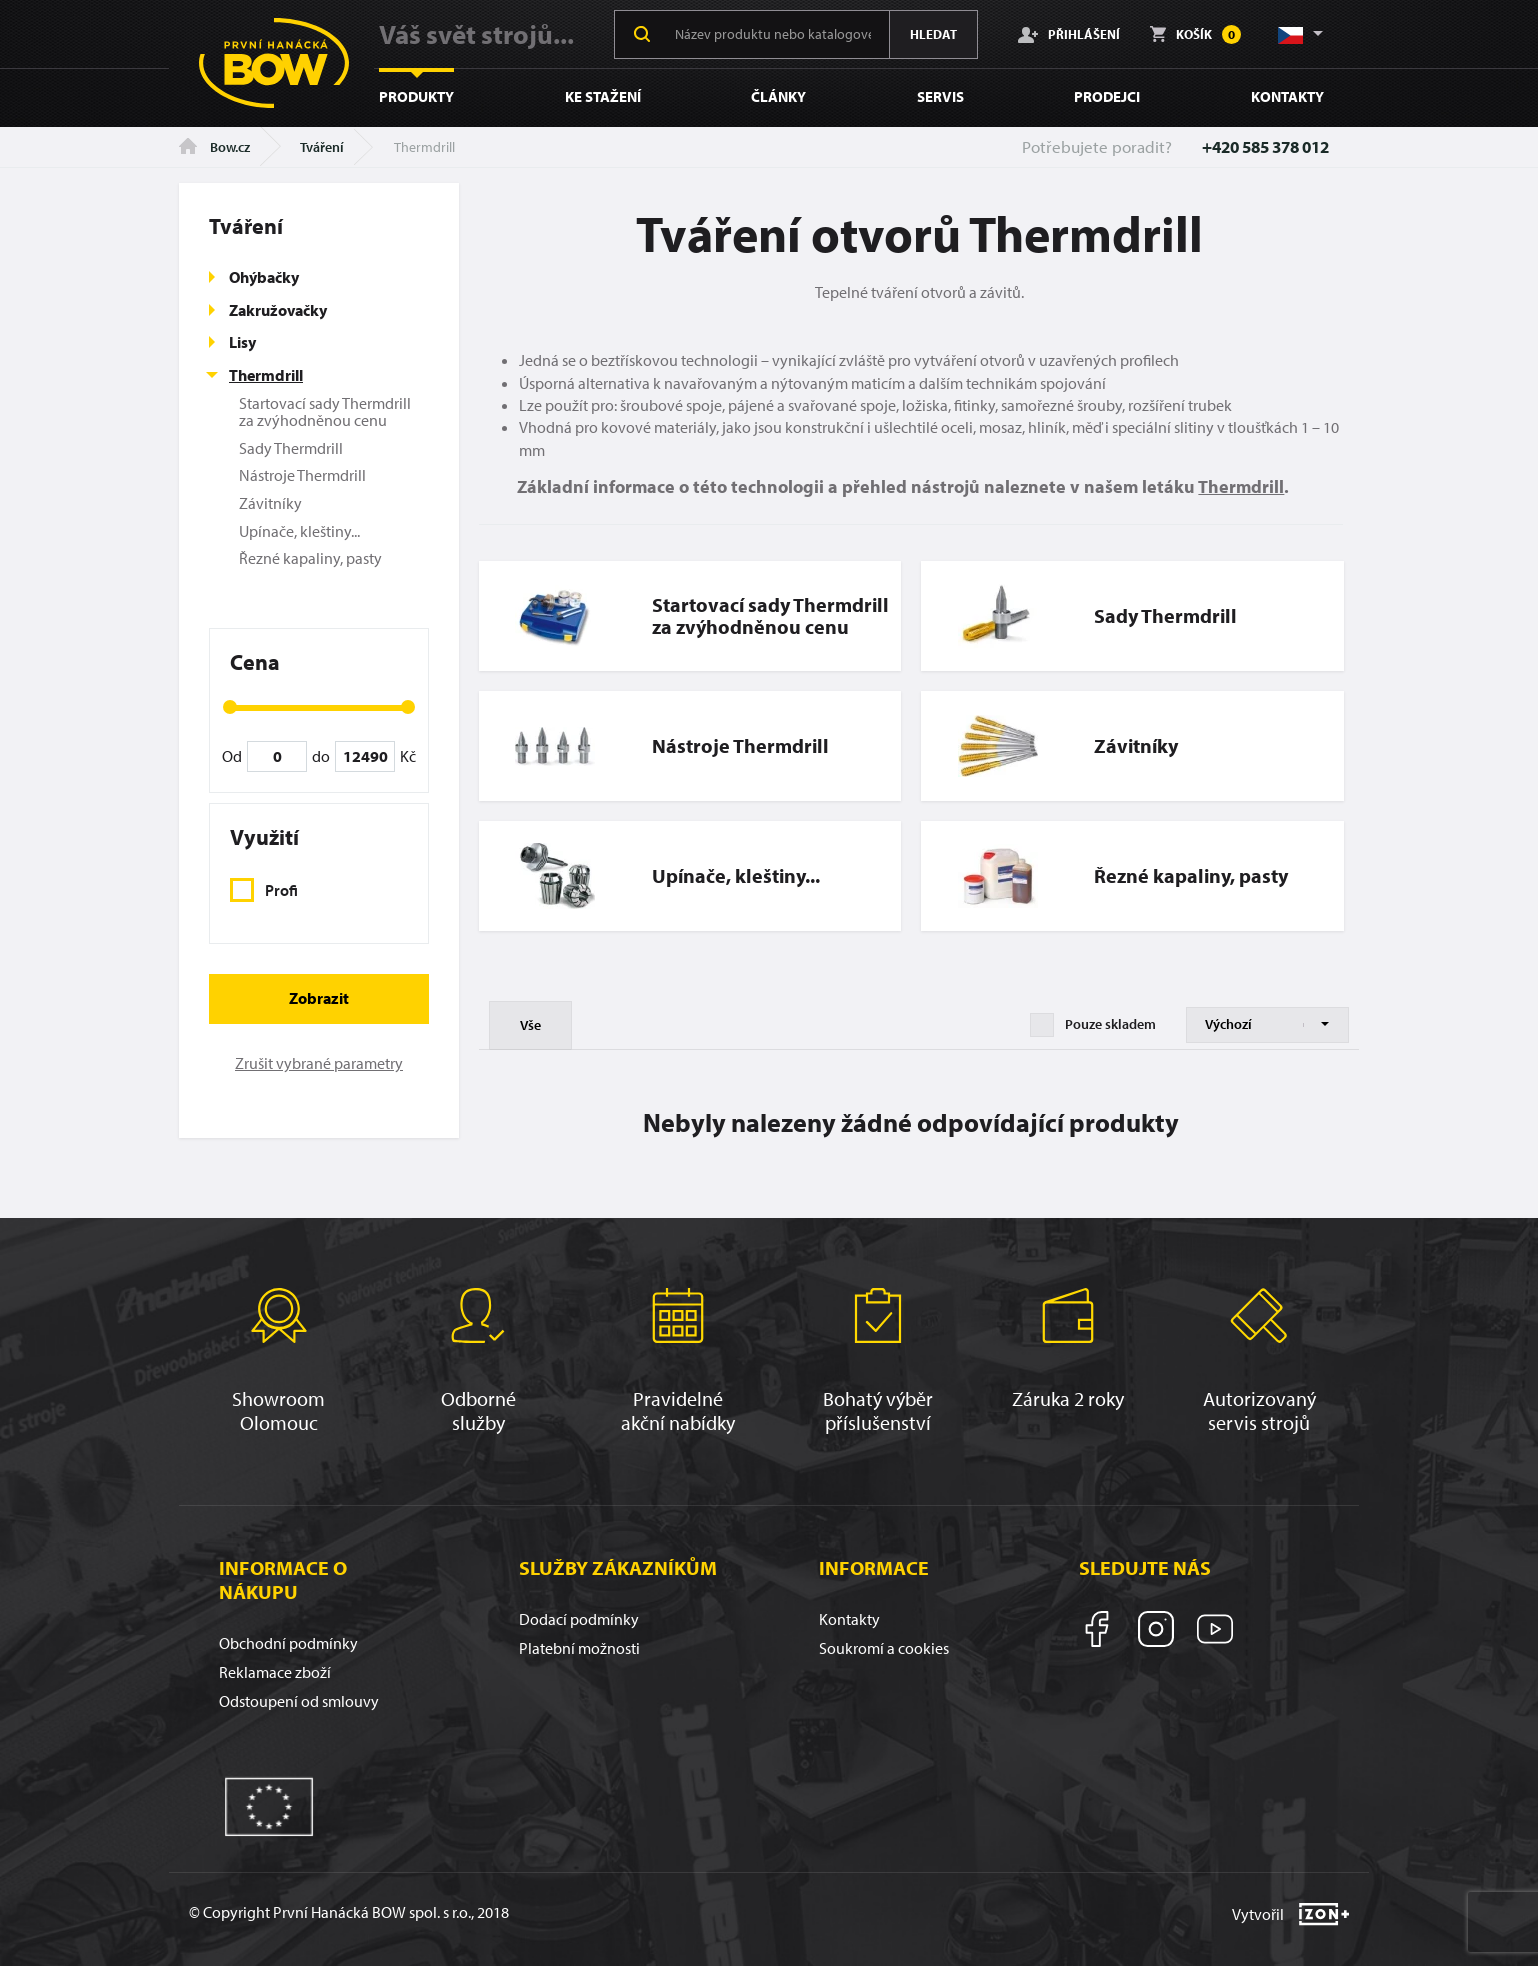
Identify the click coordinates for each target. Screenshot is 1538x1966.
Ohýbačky (264, 277)
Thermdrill (266, 375)
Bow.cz (214, 147)
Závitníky (270, 503)
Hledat (933, 34)
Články (778, 96)
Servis (940, 96)
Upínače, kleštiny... (299, 531)
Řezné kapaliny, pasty (310, 558)
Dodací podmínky (579, 1619)
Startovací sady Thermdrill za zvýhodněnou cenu (325, 412)
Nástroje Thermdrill (302, 475)
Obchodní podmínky (288, 1643)
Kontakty (1287, 96)
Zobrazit (319, 998)
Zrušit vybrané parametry (319, 1063)
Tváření (322, 147)
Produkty (416, 96)
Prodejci (1107, 96)
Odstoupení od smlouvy (299, 1701)
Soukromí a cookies (884, 1648)
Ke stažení (603, 96)
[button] (1299, 34)
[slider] (230, 707)
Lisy (242, 342)
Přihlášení (1069, 34)
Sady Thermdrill (291, 448)
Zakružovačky (278, 310)
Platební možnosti (579, 1648)
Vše (530, 1025)
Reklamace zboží (275, 1672)
